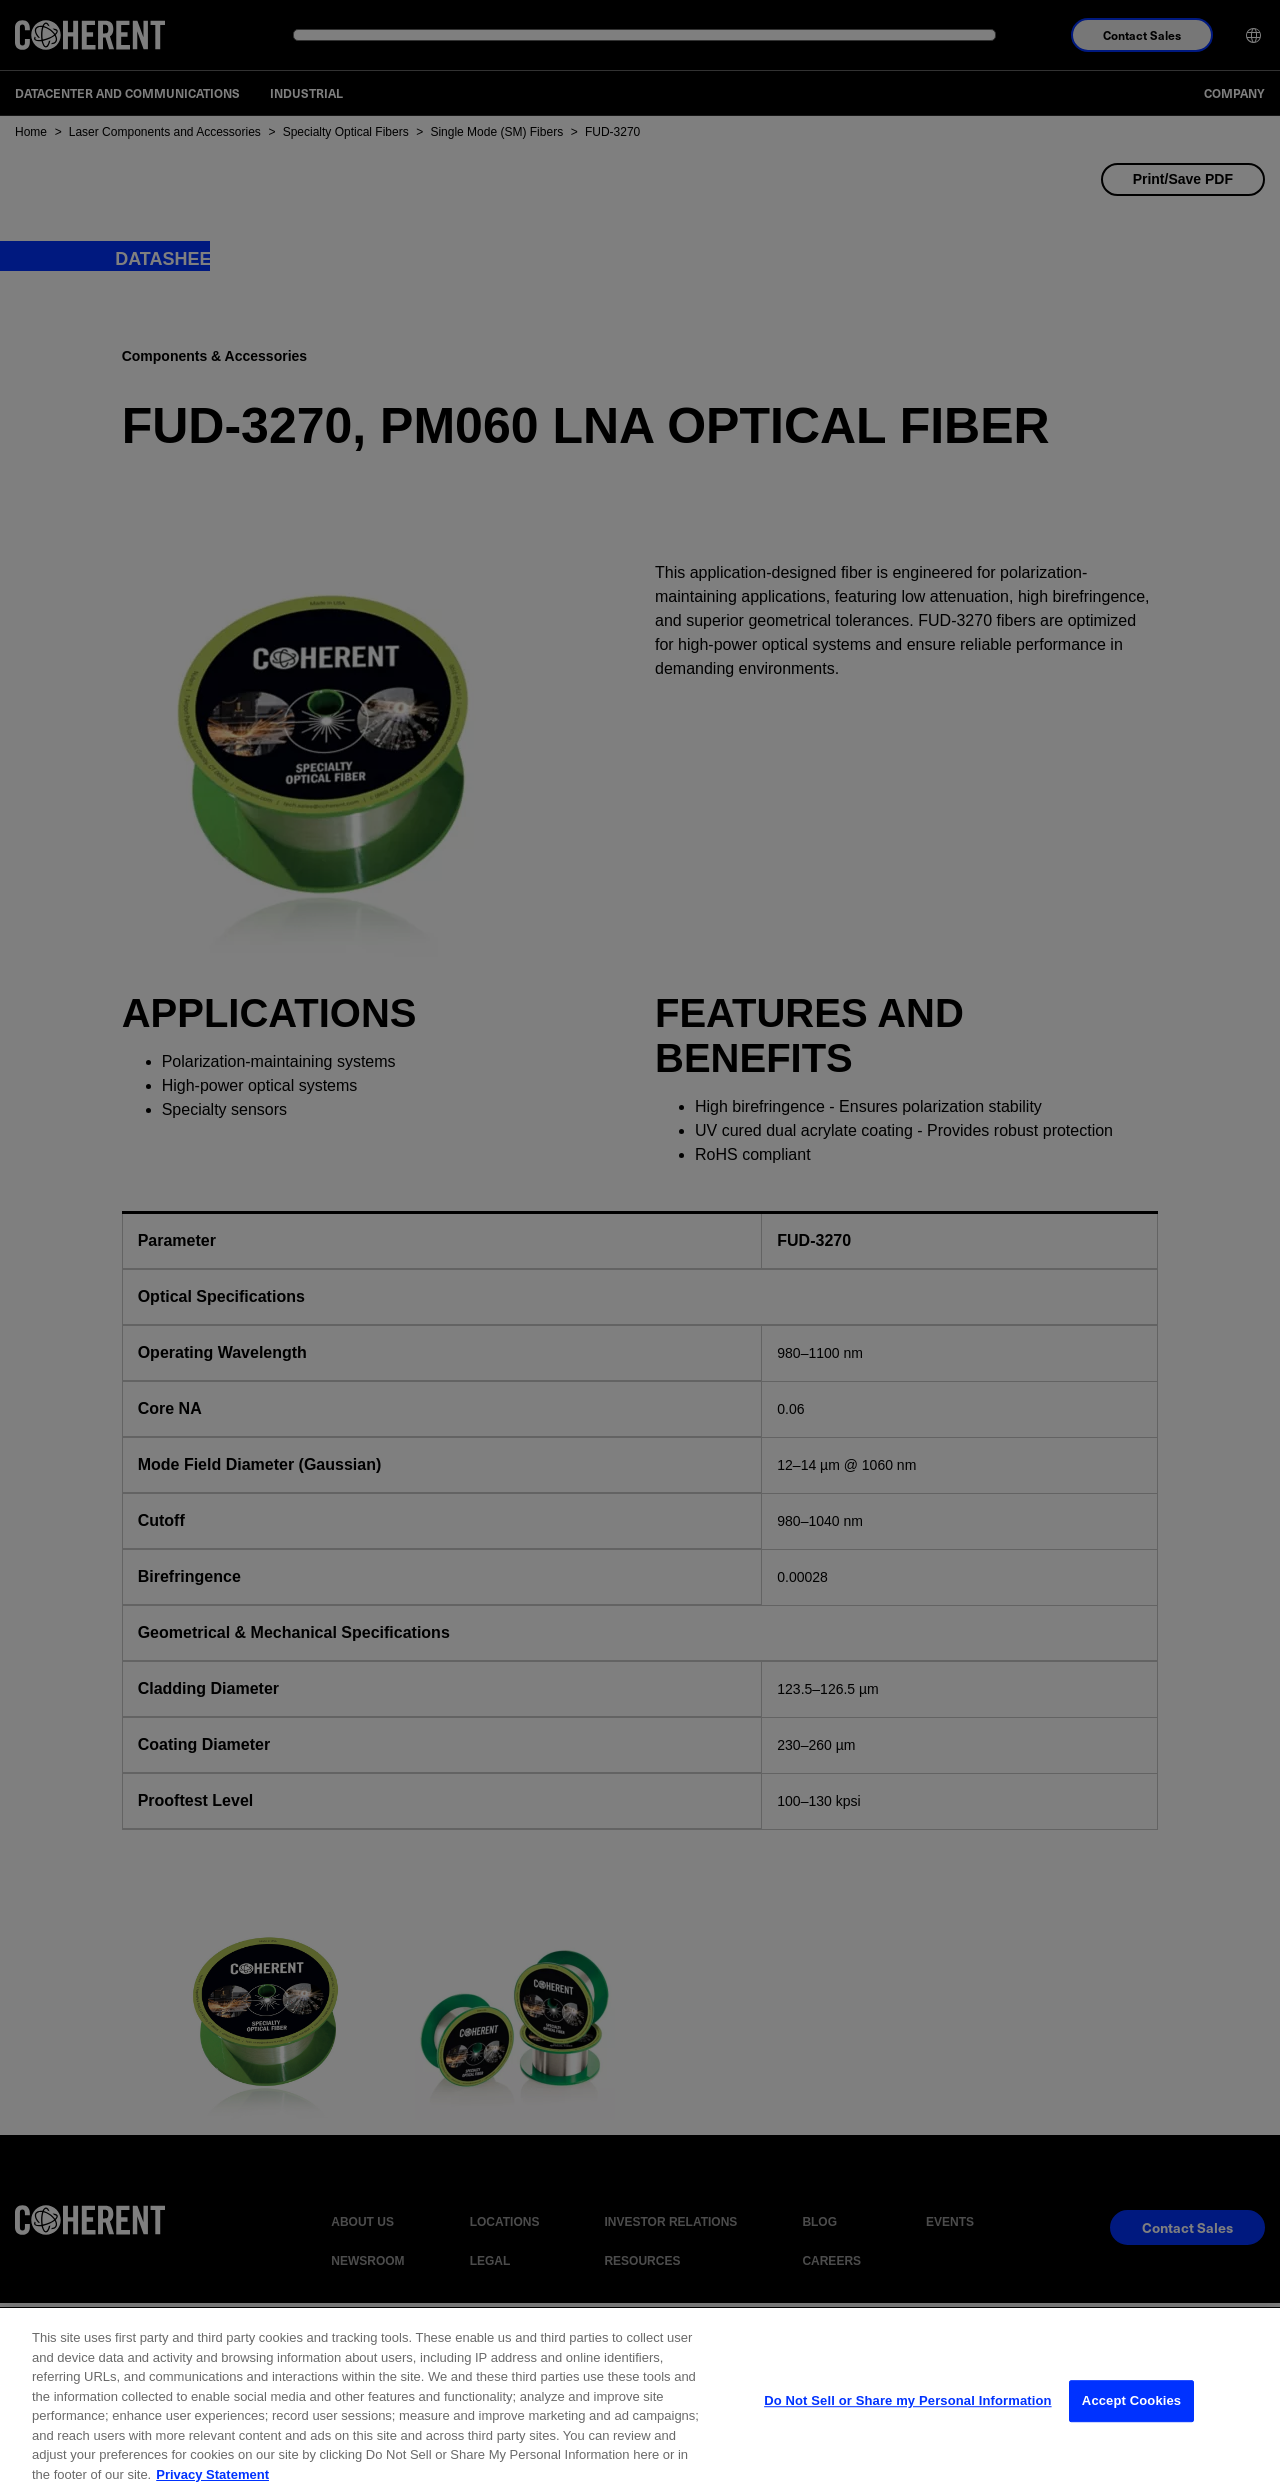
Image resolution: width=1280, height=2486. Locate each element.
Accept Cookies (1131, 2440)
